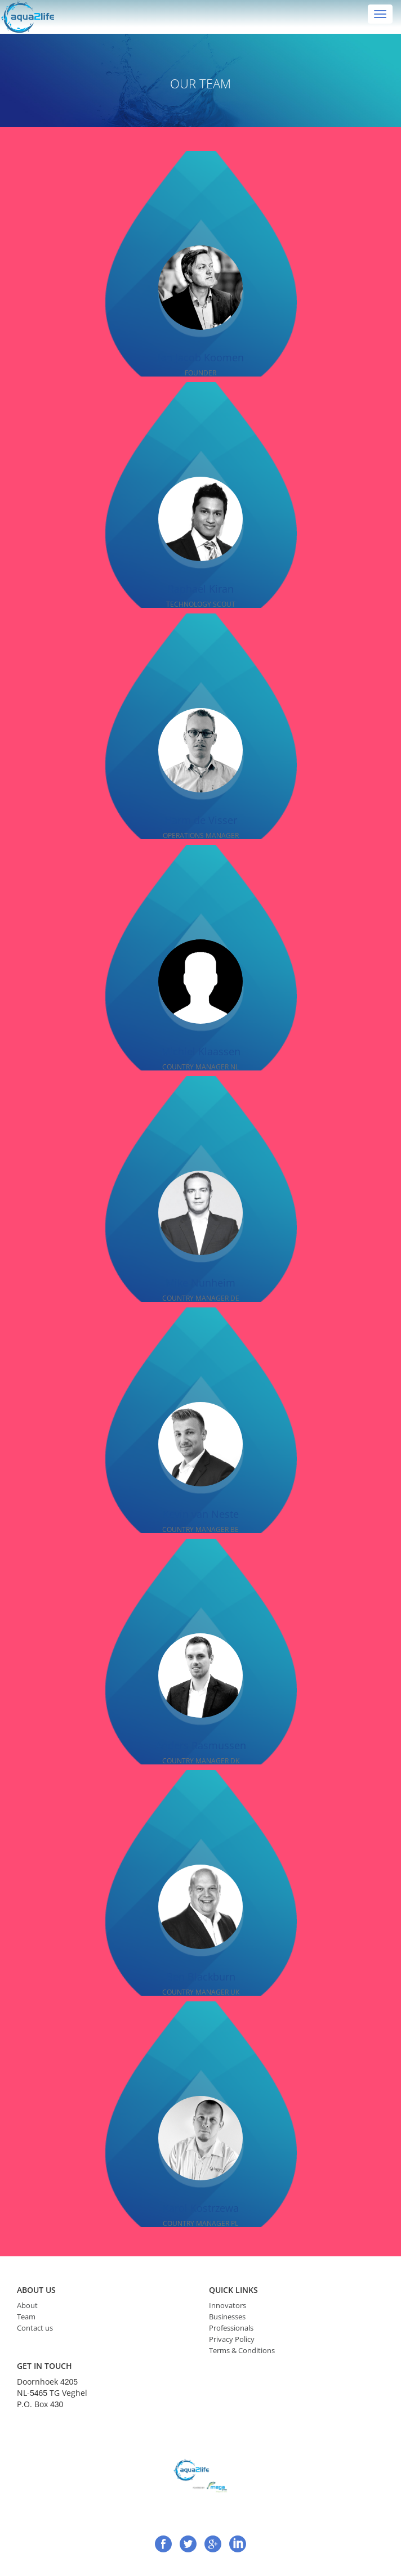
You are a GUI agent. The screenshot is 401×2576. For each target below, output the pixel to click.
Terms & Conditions (242, 2350)
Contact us (35, 2328)
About (27, 2305)
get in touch (44, 2366)
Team (26, 2316)
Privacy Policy (232, 2339)
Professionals (231, 2328)
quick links (233, 2290)
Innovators (227, 2305)
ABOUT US (36, 2290)
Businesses (227, 2316)
